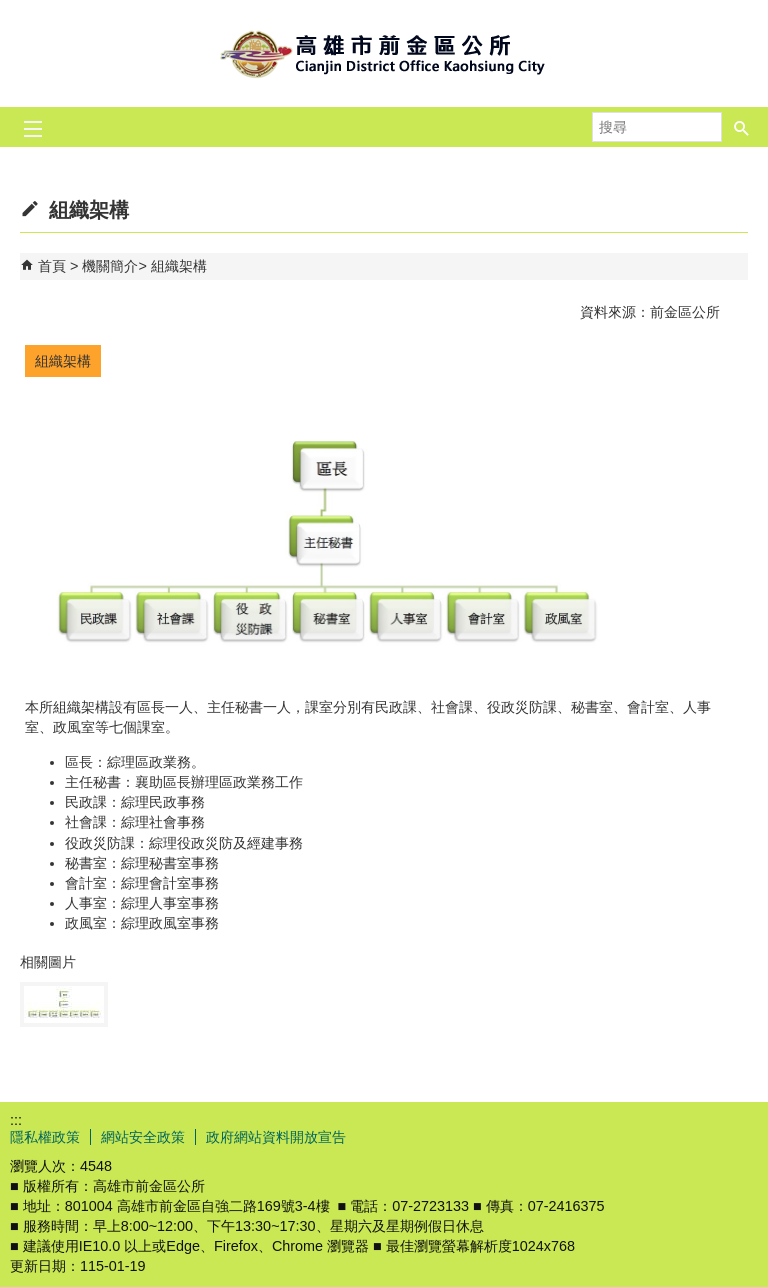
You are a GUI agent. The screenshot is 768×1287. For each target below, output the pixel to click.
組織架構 (179, 266)
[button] (742, 121)
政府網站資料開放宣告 (276, 1137)
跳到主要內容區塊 (10, 10)
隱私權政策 (45, 1137)
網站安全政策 (143, 1137)
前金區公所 (384, 53)
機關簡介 (110, 266)
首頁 (52, 266)
